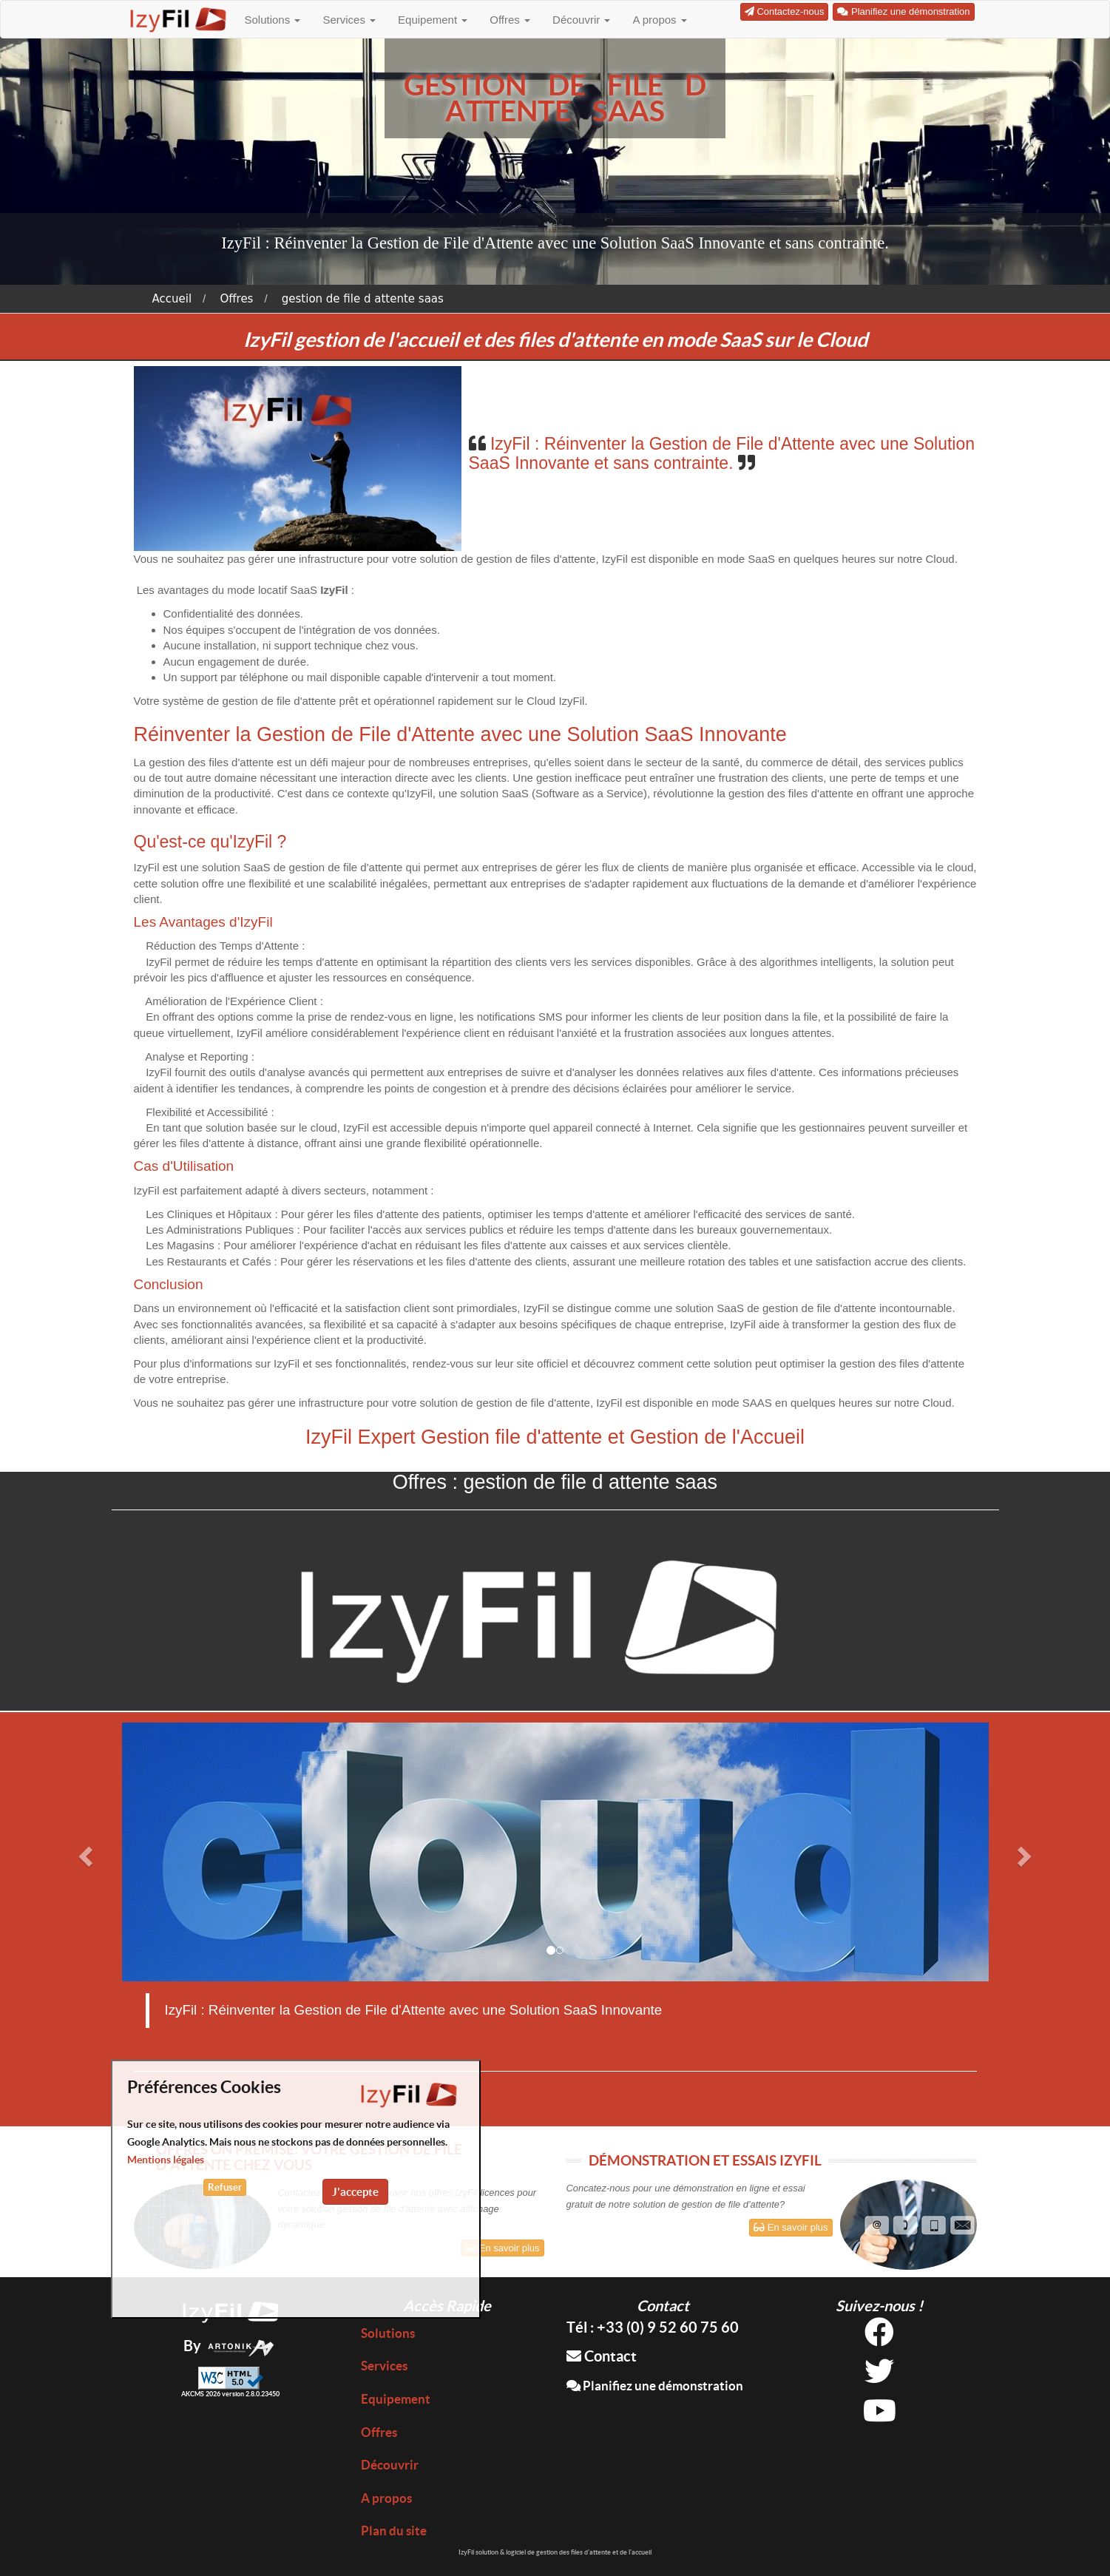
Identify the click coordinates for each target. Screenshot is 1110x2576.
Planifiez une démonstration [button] (903, 11)
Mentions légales (165, 2160)
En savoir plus (502, 2248)
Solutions (273, 19)
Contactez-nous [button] (785, 11)
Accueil (172, 298)
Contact (601, 2355)
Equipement (432, 19)
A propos (659, 19)
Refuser (225, 2187)
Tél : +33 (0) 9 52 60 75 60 (652, 2327)
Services (349, 19)
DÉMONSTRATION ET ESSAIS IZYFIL (705, 2160)
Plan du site (394, 2530)
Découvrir (581, 19)
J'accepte (355, 2191)
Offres (510, 19)
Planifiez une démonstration (654, 2386)
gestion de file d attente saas (363, 298)
